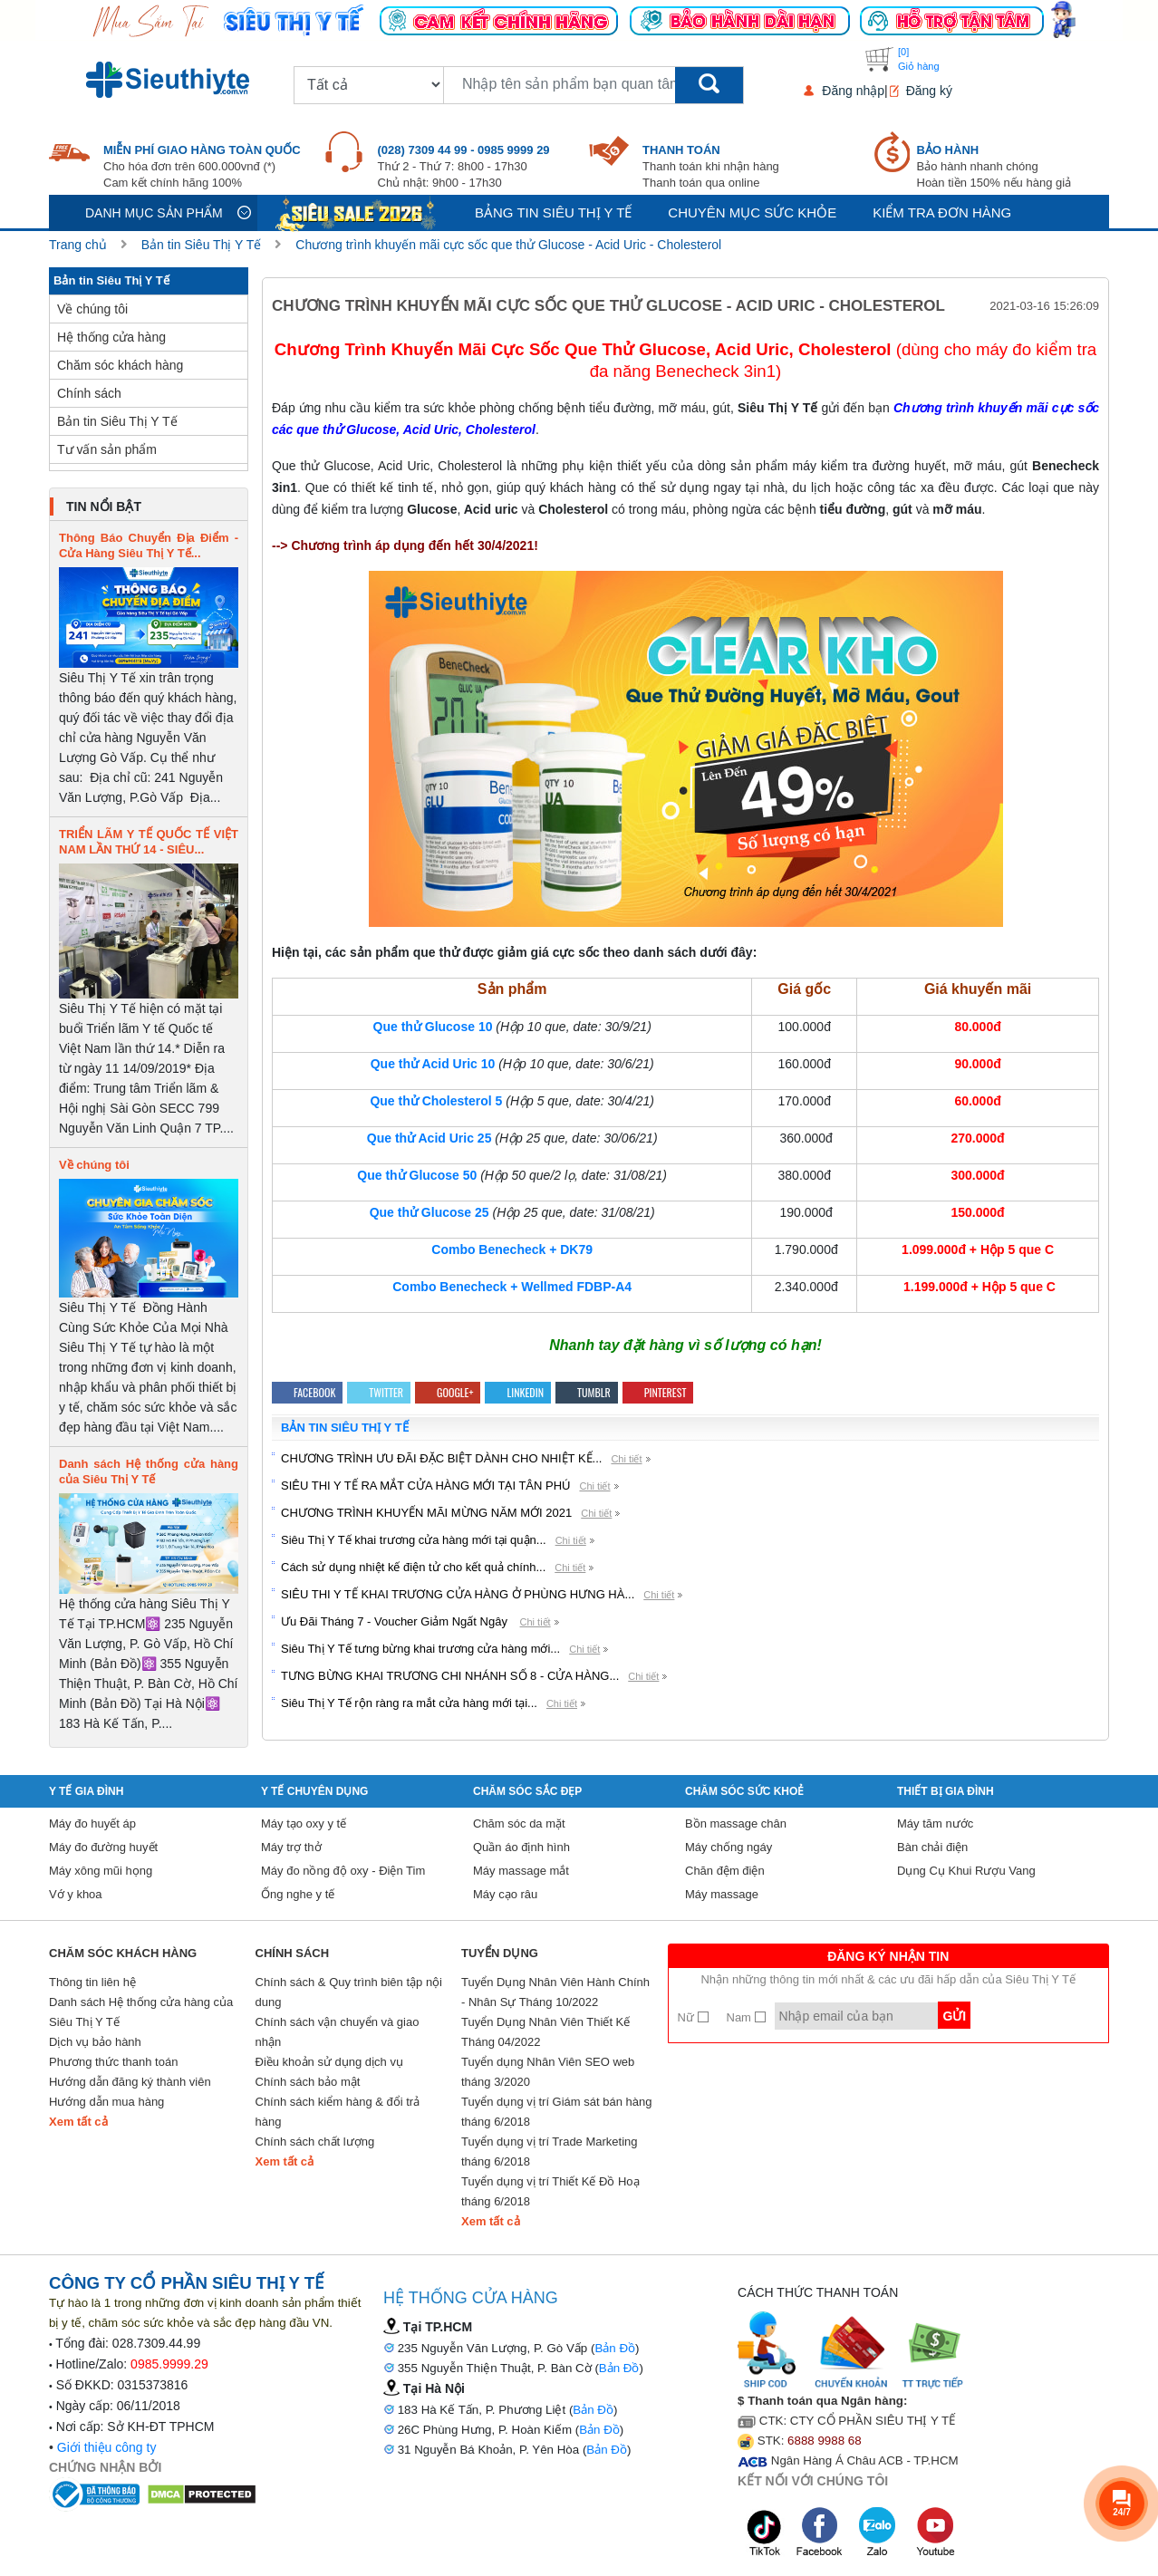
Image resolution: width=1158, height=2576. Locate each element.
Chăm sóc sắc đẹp (527, 1791)
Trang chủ (78, 244)
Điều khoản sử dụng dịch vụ (329, 2062)
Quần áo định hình (521, 1847)
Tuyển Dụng (499, 1953)
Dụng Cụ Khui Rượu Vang (966, 1870)
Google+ (447, 1392)
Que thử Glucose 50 (417, 1175)
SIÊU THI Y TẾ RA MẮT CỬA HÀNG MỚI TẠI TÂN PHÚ (425, 1485)
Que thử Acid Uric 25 (429, 1138)
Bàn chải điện (932, 1847)
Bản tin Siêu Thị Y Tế (201, 244)
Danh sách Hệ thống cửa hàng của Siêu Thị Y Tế (141, 2012)
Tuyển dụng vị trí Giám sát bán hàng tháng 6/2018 (556, 2111)
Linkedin (518, 1392)
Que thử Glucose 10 (433, 1026)
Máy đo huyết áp (92, 1823)
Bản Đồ (614, 2348)
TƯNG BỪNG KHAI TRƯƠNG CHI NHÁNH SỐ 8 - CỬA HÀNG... (450, 1676)
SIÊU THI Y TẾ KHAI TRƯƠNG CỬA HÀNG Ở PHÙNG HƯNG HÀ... (457, 1594)
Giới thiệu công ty (107, 2447)
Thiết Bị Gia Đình (945, 1791)
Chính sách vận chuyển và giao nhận (338, 2032)
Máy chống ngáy (728, 1847)
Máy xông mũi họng (100, 1870)
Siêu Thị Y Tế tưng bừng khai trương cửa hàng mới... (420, 1648)
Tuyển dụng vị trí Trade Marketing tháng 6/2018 (549, 2151)
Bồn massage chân (735, 1823)
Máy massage (721, 1894)
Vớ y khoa (75, 1894)
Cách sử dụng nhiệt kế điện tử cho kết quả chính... (413, 1567)
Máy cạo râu (505, 1894)
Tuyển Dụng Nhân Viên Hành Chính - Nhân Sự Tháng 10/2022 (555, 1992)
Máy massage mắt (521, 1870)
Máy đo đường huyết (103, 1847)
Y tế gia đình (86, 1791)
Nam (746, 2017)
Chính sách (89, 393)
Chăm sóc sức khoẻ (744, 1791)
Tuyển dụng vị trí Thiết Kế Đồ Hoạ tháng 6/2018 (550, 2191)
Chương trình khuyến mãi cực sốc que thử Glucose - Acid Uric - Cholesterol (508, 244)
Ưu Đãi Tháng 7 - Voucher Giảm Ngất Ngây (396, 1621)
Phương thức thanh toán (113, 2062)
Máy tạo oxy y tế (303, 1823)
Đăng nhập (853, 90)
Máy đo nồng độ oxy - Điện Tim (343, 1870)
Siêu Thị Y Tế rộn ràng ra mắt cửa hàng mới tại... (409, 1703)
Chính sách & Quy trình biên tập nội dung (349, 1992)
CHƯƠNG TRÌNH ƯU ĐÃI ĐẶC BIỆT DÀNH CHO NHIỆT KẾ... (441, 1458)
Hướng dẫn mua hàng (106, 2101)
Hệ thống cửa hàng (111, 337)
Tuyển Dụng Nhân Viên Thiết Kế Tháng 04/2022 (545, 2032)
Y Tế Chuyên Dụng (314, 1791)
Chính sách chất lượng (315, 2141)
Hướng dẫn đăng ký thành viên (130, 2082)
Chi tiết (626, 1458)
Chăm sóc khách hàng (120, 365)
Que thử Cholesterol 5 (436, 1101)
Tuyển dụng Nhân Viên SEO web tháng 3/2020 (547, 2072)
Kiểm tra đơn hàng (942, 212)
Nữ (693, 2017)
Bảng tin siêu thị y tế (553, 212)
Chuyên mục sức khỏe (752, 212)
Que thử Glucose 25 (429, 1212)
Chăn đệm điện (725, 1870)
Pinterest (658, 1392)
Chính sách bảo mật (308, 2082)
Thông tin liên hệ (92, 1982)
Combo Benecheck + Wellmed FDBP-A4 (512, 1286)
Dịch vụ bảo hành (95, 2042)
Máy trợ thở (291, 1847)
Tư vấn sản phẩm (107, 449)
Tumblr (587, 1392)
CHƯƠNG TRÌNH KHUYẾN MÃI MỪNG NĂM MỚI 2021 (426, 1513)
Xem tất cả (78, 2121)
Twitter (378, 1392)
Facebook (307, 1392)
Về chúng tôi (92, 309)
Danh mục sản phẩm (154, 213)
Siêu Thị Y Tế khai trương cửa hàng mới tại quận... (413, 1540)
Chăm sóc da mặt (519, 1823)
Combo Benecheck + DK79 (512, 1249)
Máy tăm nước (935, 1823)
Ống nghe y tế (297, 1894)
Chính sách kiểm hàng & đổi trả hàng (338, 2111)
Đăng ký (929, 90)
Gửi (954, 2016)
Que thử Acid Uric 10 (433, 1063)
